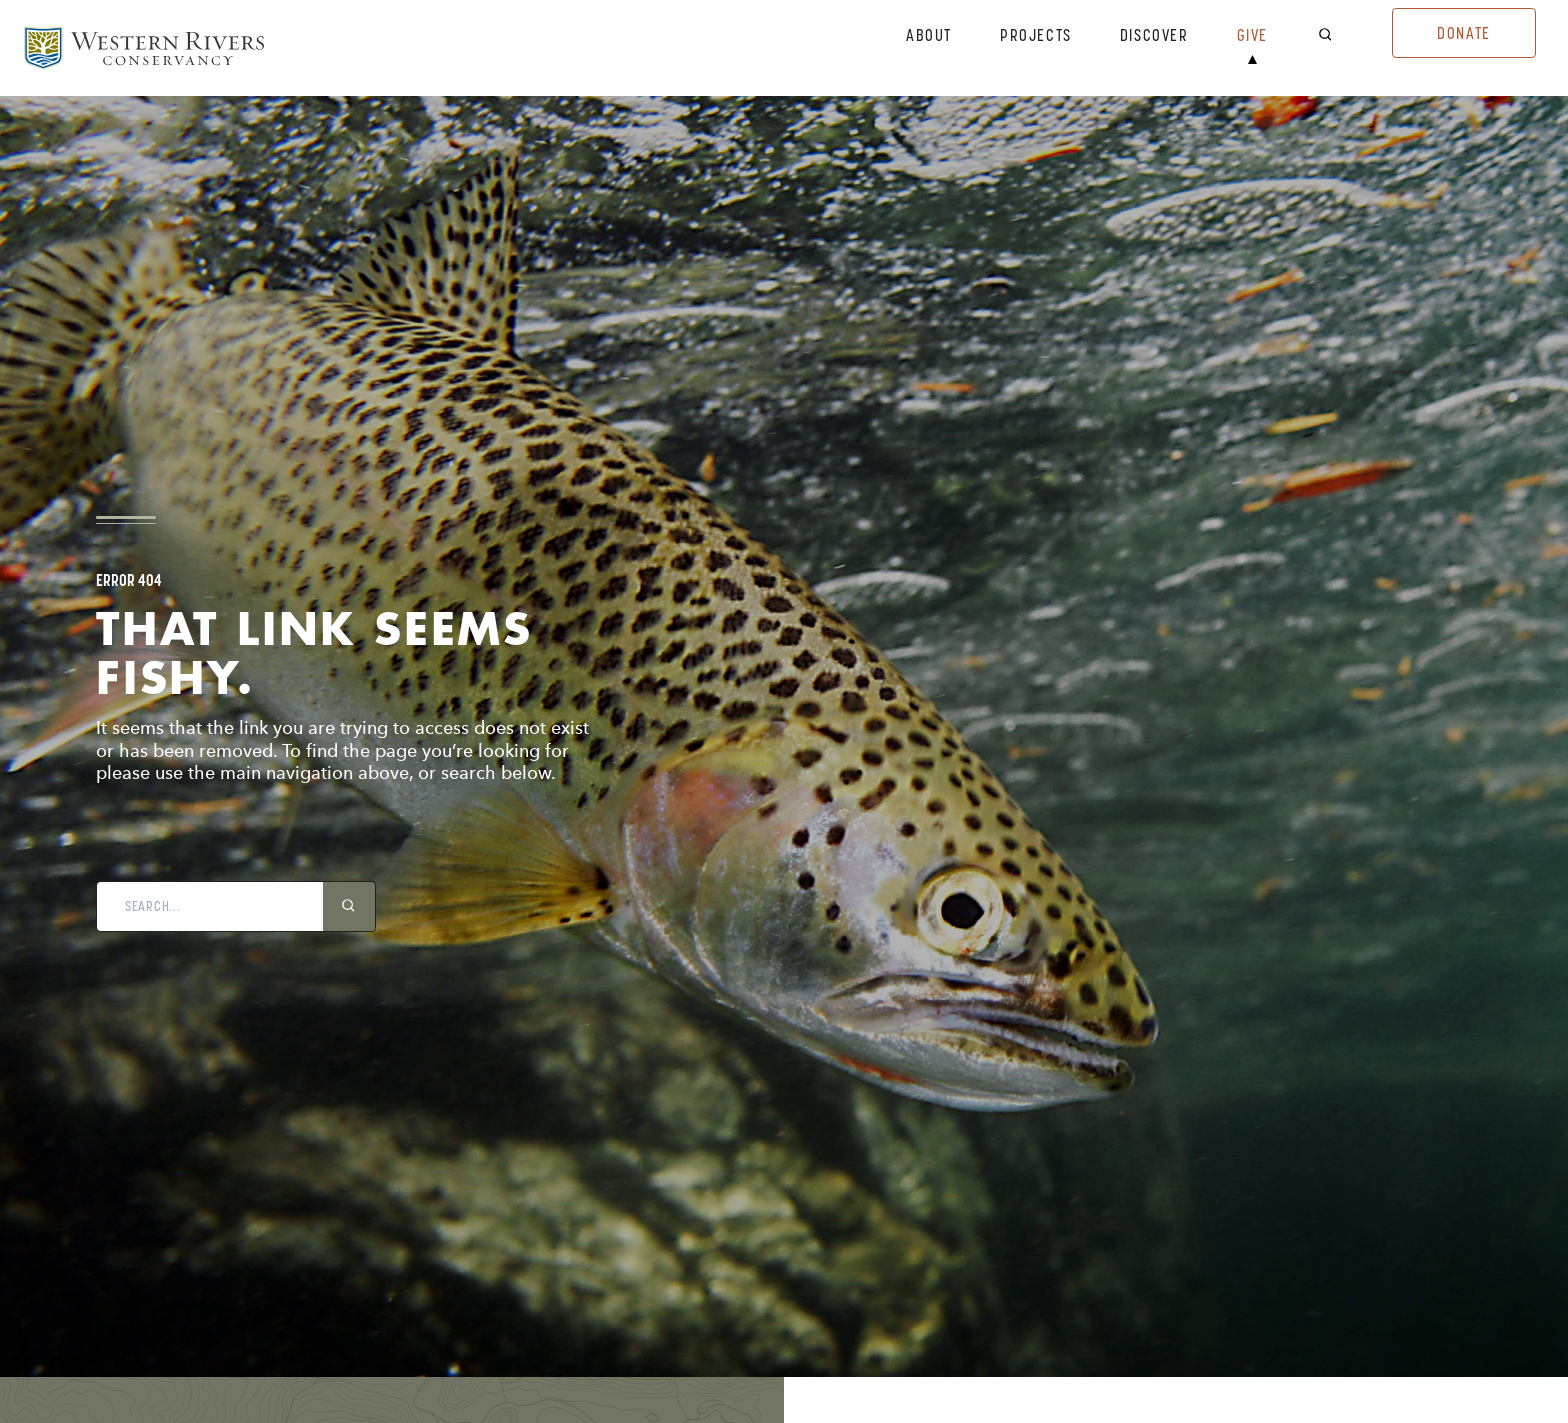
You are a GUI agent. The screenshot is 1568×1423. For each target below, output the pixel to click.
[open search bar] (1338, 35)
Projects (1036, 36)
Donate (1464, 33)
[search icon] (349, 907)
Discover (1154, 36)
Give (1252, 36)
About (929, 36)
